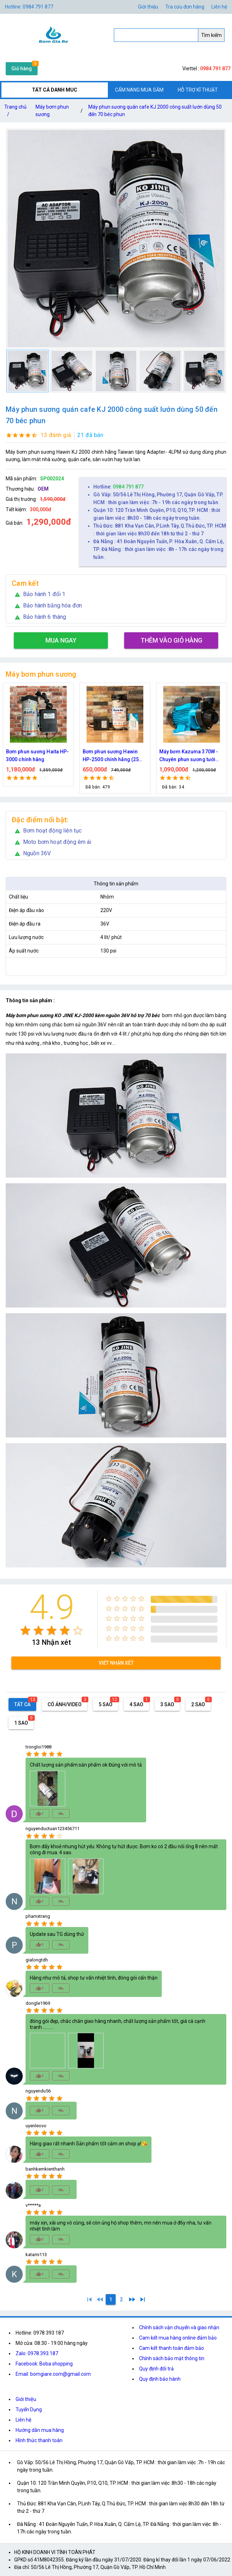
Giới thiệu (26, 2399)
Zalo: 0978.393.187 (37, 2353)
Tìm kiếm (211, 35)
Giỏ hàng (21, 68)
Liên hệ (219, 7)
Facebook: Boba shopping (44, 2364)
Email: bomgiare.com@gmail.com (53, 2374)
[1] (89, 2299)
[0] (100, 2299)
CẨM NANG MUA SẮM (139, 90)
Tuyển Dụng (29, 2409)
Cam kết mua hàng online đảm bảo (178, 2338)
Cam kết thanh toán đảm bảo (171, 2348)
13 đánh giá (55, 435)
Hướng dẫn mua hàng (40, 2430)
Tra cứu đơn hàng (184, 7)
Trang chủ (15, 112)
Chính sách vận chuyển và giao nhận (179, 2327)
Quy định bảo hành (160, 2379)
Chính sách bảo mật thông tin (171, 2358)
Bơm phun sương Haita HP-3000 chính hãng (55, 755)
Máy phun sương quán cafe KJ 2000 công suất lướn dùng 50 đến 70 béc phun (155, 110)
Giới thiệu (148, 7)
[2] (121, 2299)
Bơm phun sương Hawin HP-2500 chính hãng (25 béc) (128, 756)
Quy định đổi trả (156, 2369)
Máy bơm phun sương (52, 110)
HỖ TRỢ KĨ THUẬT (198, 90)
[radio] (25, 1630)
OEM (43, 489)
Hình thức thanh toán (39, 2440)
